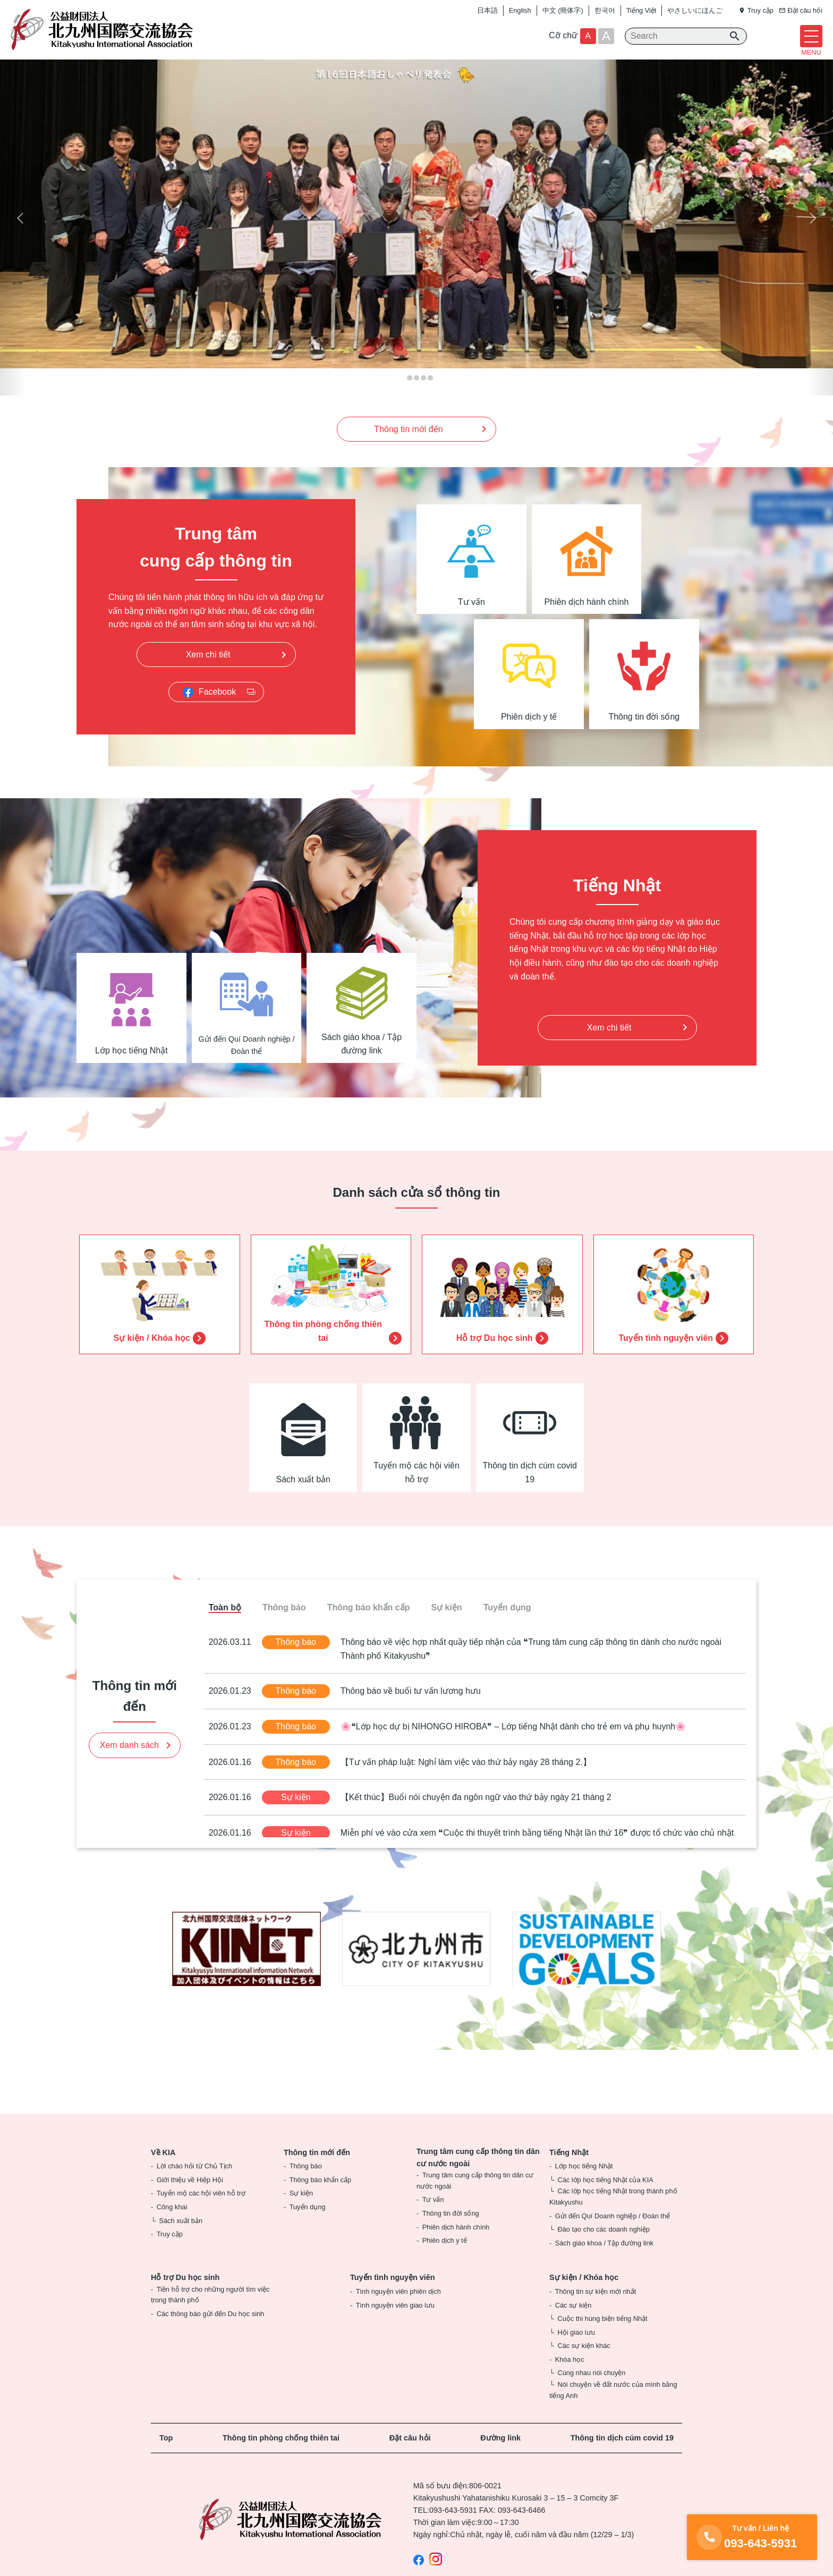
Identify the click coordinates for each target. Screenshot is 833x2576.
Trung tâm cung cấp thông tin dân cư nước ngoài (478, 2175)
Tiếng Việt (641, 10)
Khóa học (569, 2377)
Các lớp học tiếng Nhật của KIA (605, 2198)
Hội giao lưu (575, 2350)
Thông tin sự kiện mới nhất (595, 2309)
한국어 (604, 10)
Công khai (172, 2225)
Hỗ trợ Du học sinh (185, 2296)
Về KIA (163, 2170)
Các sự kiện (573, 2323)
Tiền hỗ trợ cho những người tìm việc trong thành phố (210, 2312)
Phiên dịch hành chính (456, 2245)
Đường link (500, 2456)
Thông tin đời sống (450, 2231)
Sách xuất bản (180, 2239)
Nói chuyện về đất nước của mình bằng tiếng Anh (613, 2407)
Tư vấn (433, 2218)
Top (166, 2456)
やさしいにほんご (694, 10)
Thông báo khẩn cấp (320, 2198)
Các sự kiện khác (583, 2364)
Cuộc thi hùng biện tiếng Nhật (602, 2337)
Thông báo (306, 2185)
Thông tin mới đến (317, 2170)
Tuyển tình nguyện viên (392, 2296)
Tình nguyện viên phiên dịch (398, 2309)
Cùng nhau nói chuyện (591, 2391)
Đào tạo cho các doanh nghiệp (603, 2248)
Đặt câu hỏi (410, 2456)
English (520, 10)
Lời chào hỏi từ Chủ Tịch (194, 2185)
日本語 (487, 10)
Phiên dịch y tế (444, 2259)
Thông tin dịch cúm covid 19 (622, 2456)
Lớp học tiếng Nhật (584, 2185)
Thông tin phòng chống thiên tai (281, 2456)
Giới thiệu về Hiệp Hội (190, 2198)
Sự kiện (301, 2212)
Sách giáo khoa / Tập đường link (604, 2261)
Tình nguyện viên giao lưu (395, 2323)
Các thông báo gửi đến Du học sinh (211, 2332)
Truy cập (170, 2253)
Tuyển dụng (308, 2225)
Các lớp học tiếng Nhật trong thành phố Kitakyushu (613, 2215)
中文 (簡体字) (562, 10)
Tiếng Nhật (569, 2170)
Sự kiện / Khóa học (583, 2296)
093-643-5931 (453, 2528)
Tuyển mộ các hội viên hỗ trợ (201, 2212)
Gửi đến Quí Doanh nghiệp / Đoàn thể (612, 2234)
